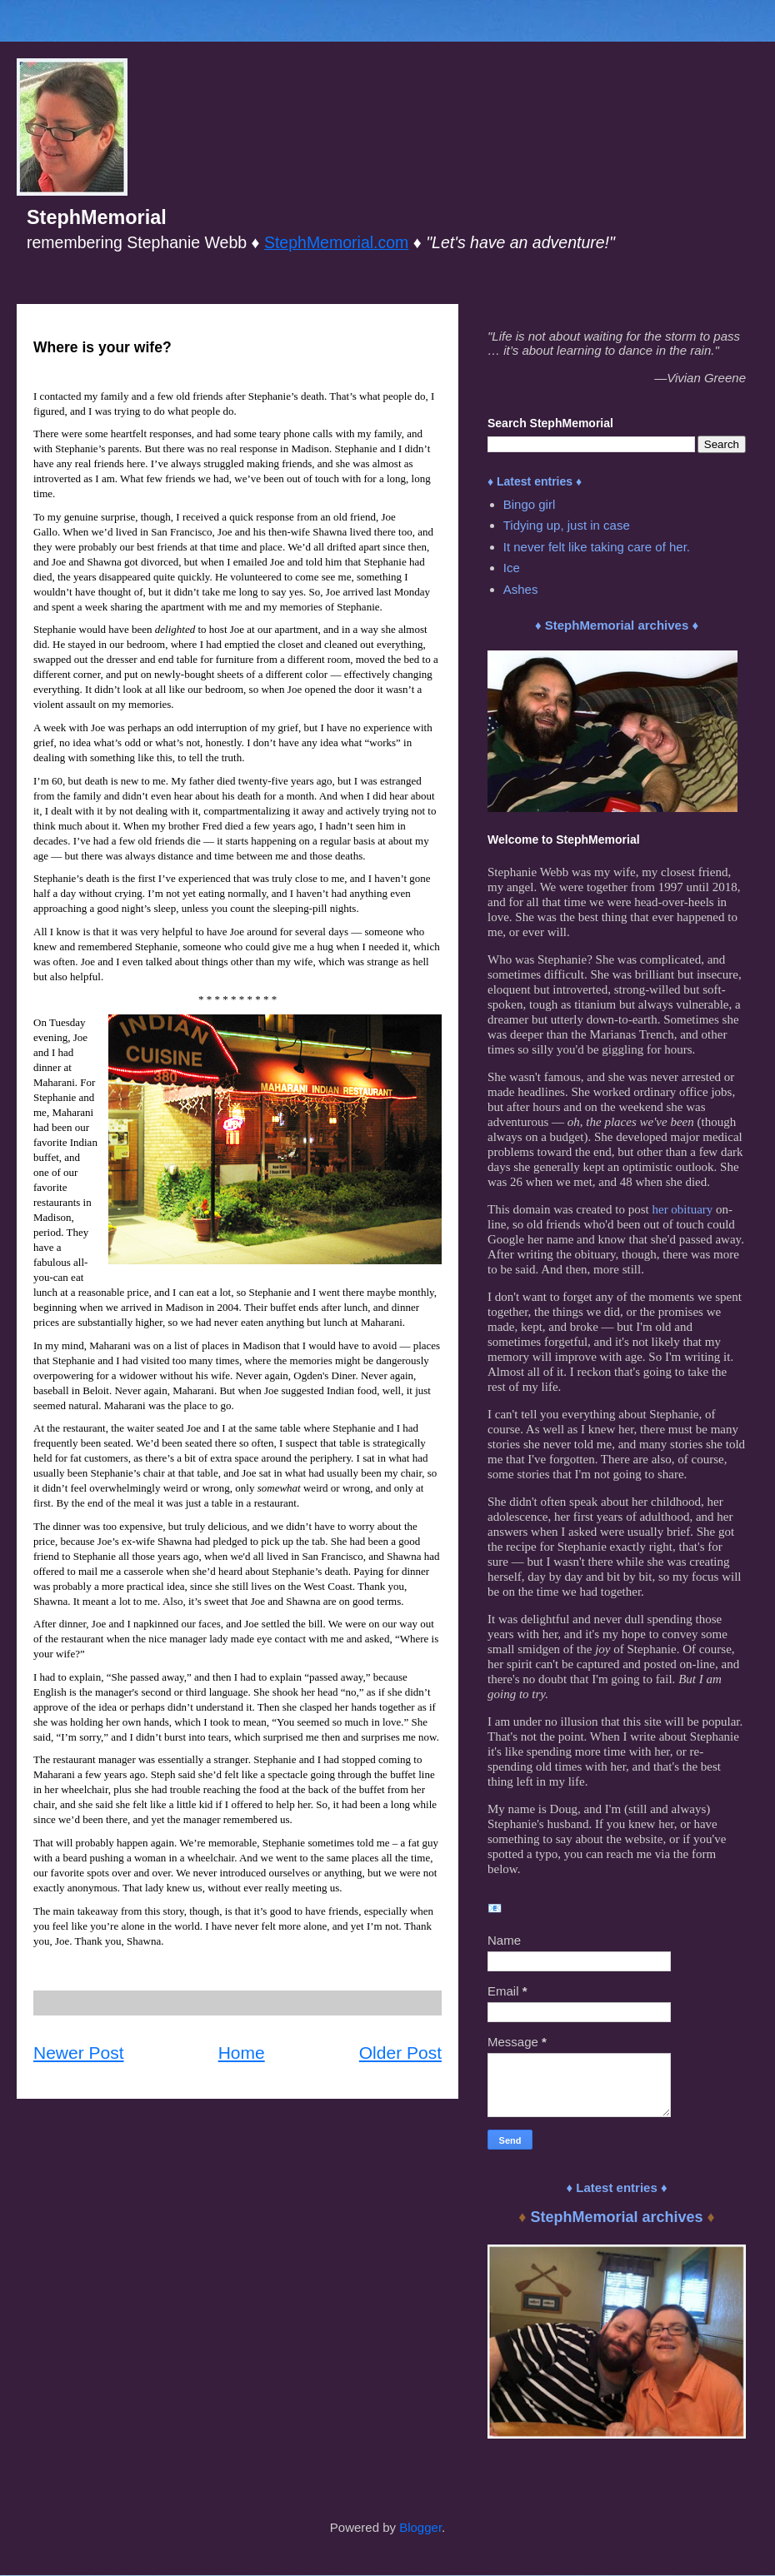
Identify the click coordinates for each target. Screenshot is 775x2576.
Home (241, 2052)
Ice (511, 568)
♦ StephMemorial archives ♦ (616, 625)
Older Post (400, 2052)
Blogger (420, 2527)
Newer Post (78, 2052)
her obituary (682, 1209)
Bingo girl (529, 504)
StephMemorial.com (336, 242)
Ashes (520, 589)
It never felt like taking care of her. (596, 547)
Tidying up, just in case (566, 525)
